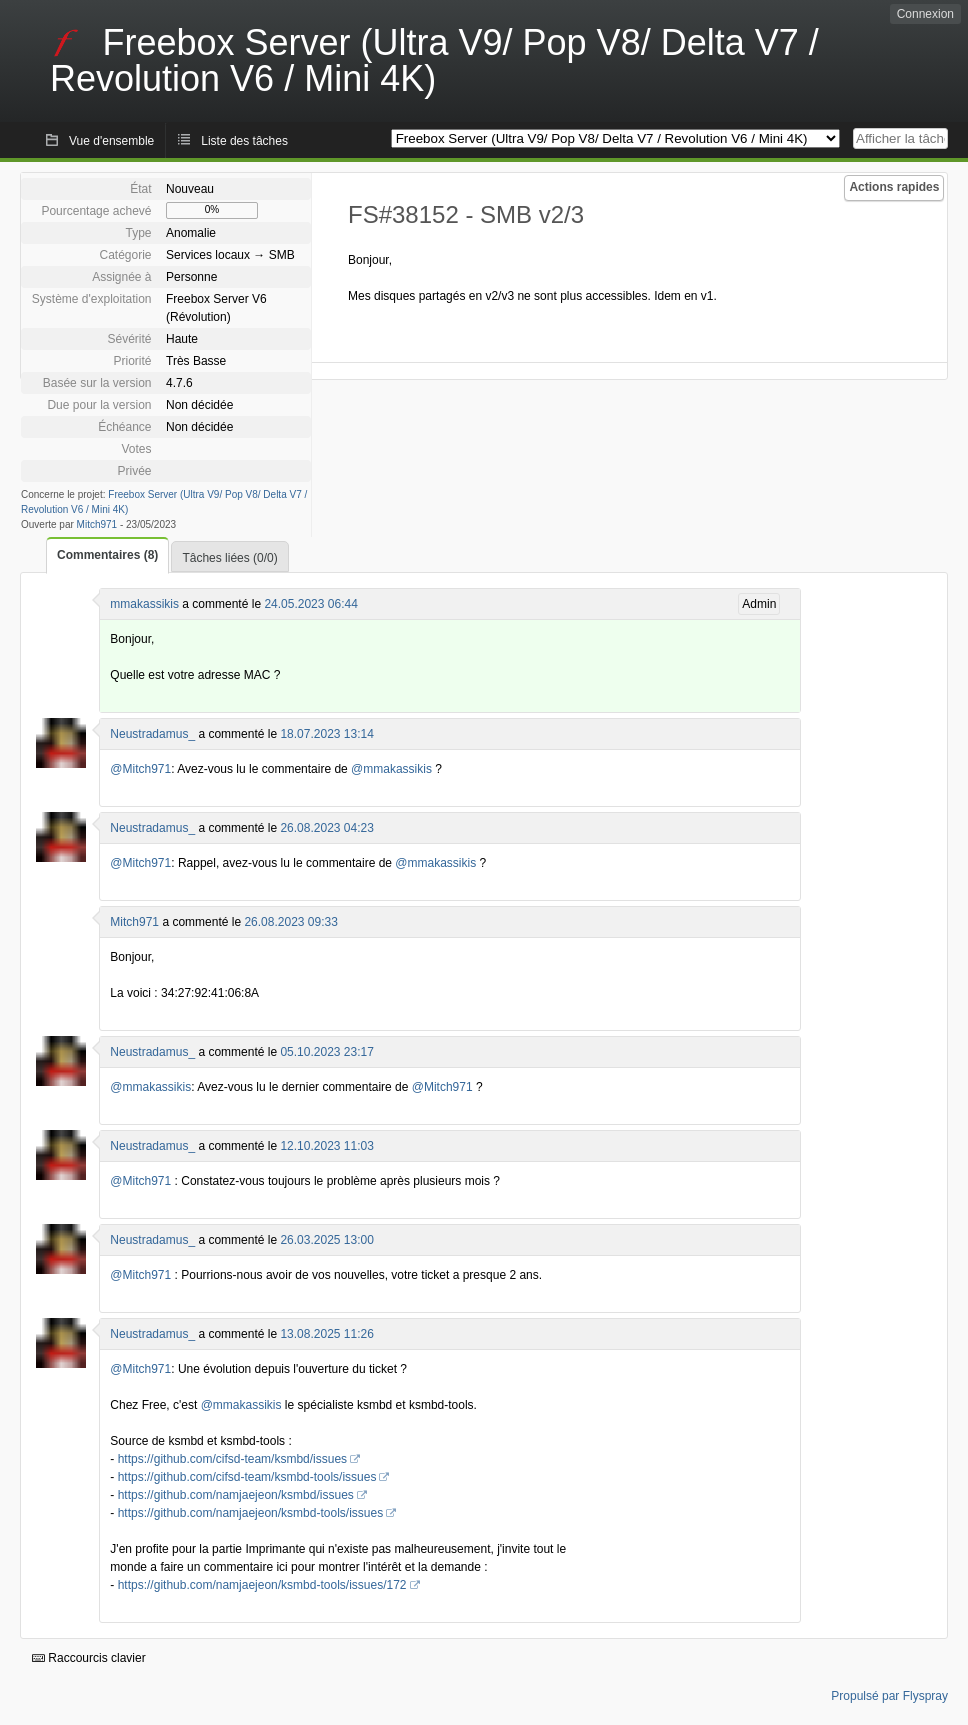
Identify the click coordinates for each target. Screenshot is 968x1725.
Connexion (925, 14)
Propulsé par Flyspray (889, 1696)
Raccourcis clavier (89, 1658)
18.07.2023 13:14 (326, 734)
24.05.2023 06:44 (310, 604)
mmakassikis (144, 604)
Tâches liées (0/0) (229, 558)
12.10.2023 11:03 (326, 1146)
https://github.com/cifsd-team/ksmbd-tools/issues (247, 1477)
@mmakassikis (391, 769)
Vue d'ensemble (111, 141)
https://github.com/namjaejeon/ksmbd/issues (236, 1495)
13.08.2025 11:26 (326, 1334)
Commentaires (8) (107, 555)
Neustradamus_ (152, 734)
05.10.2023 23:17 (326, 1052)
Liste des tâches (244, 141)
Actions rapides (894, 187)
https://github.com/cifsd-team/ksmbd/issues (232, 1459)
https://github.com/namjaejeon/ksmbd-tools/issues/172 (262, 1585)
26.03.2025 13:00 (326, 1240)
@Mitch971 (140, 769)
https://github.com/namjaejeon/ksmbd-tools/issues (250, 1513)
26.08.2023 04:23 (326, 828)
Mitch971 (97, 524)
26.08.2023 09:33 (290, 922)
